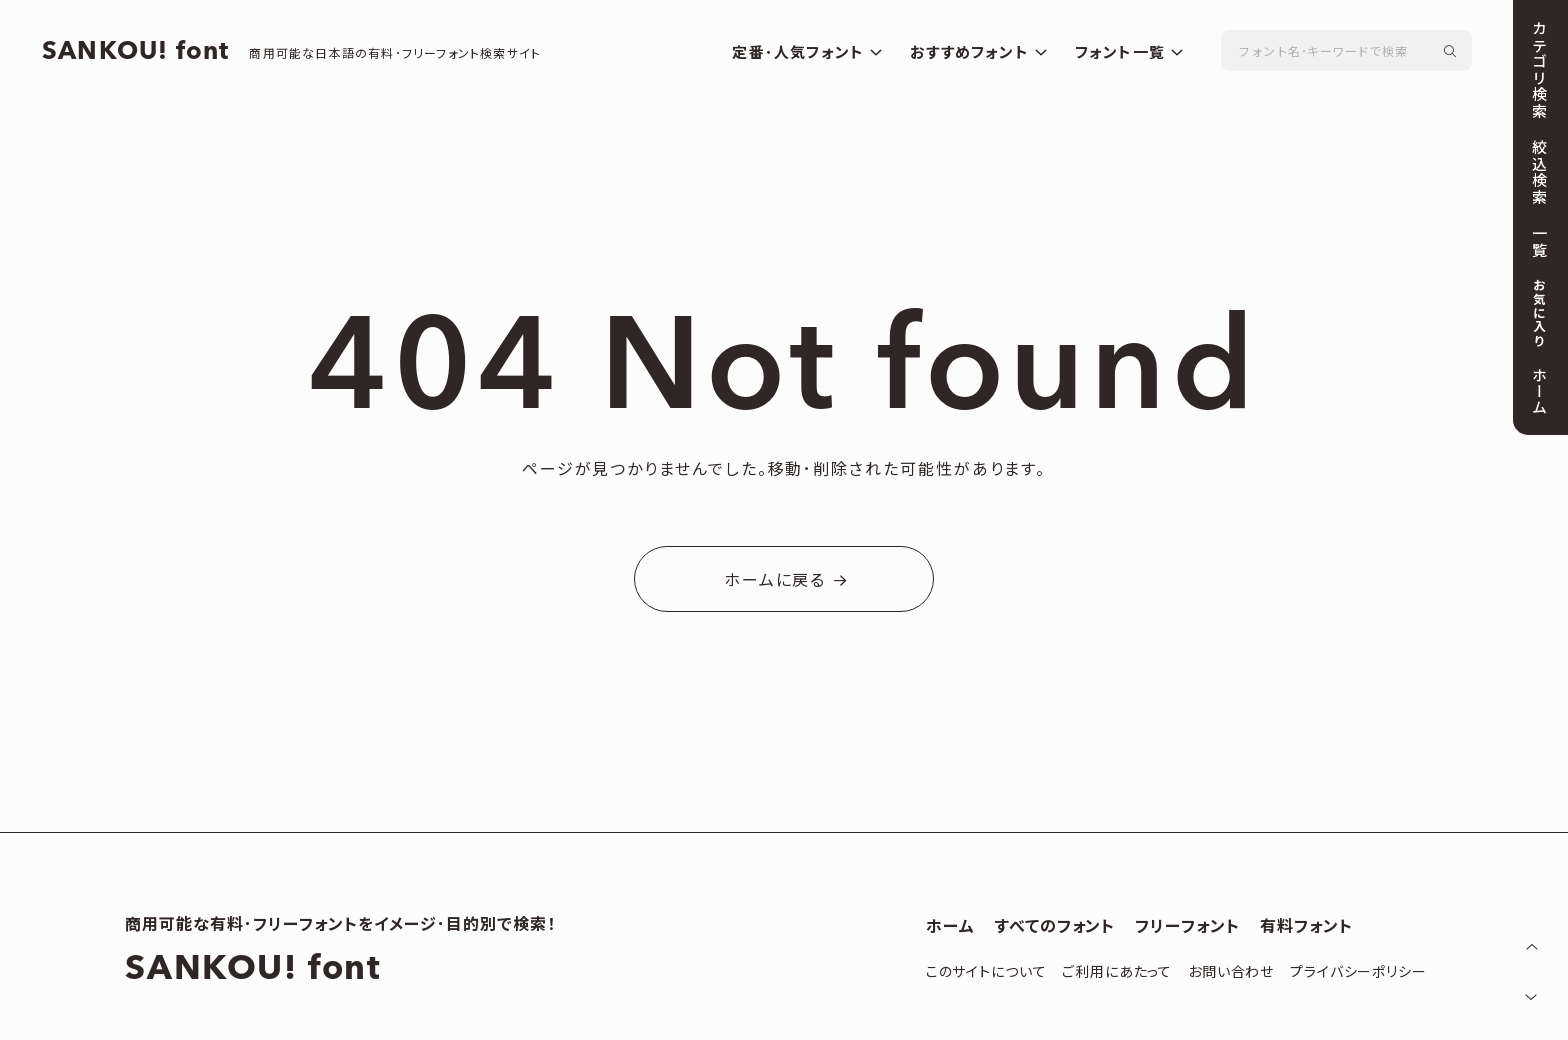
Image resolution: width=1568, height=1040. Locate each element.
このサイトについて (986, 973)
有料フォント (1306, 927)
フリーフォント (1187, 927)
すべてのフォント (1055, 927)
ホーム (950, 927)
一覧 (1537, 241)
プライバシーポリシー (1358, 973)
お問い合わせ (1231, 973)
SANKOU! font (146, 54)
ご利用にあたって (1117, 973)
